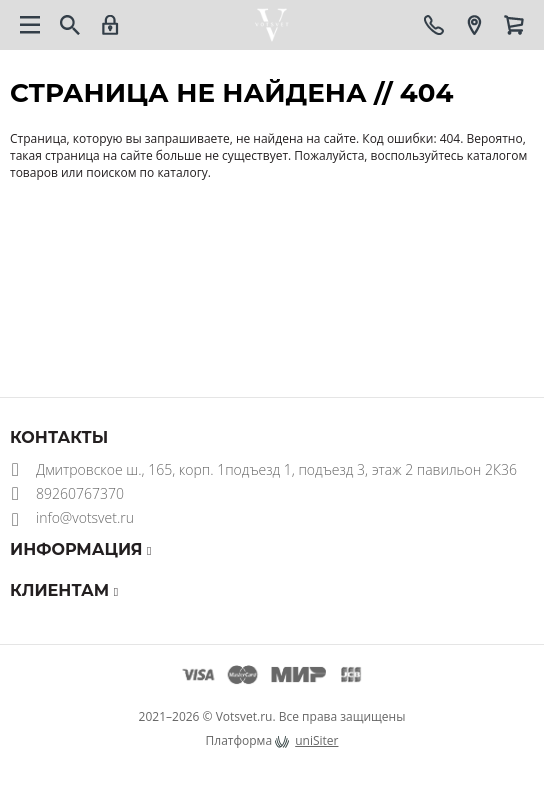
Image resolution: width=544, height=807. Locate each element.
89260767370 (80, 493)
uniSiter (316, 740)
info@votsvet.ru (85, 517)
